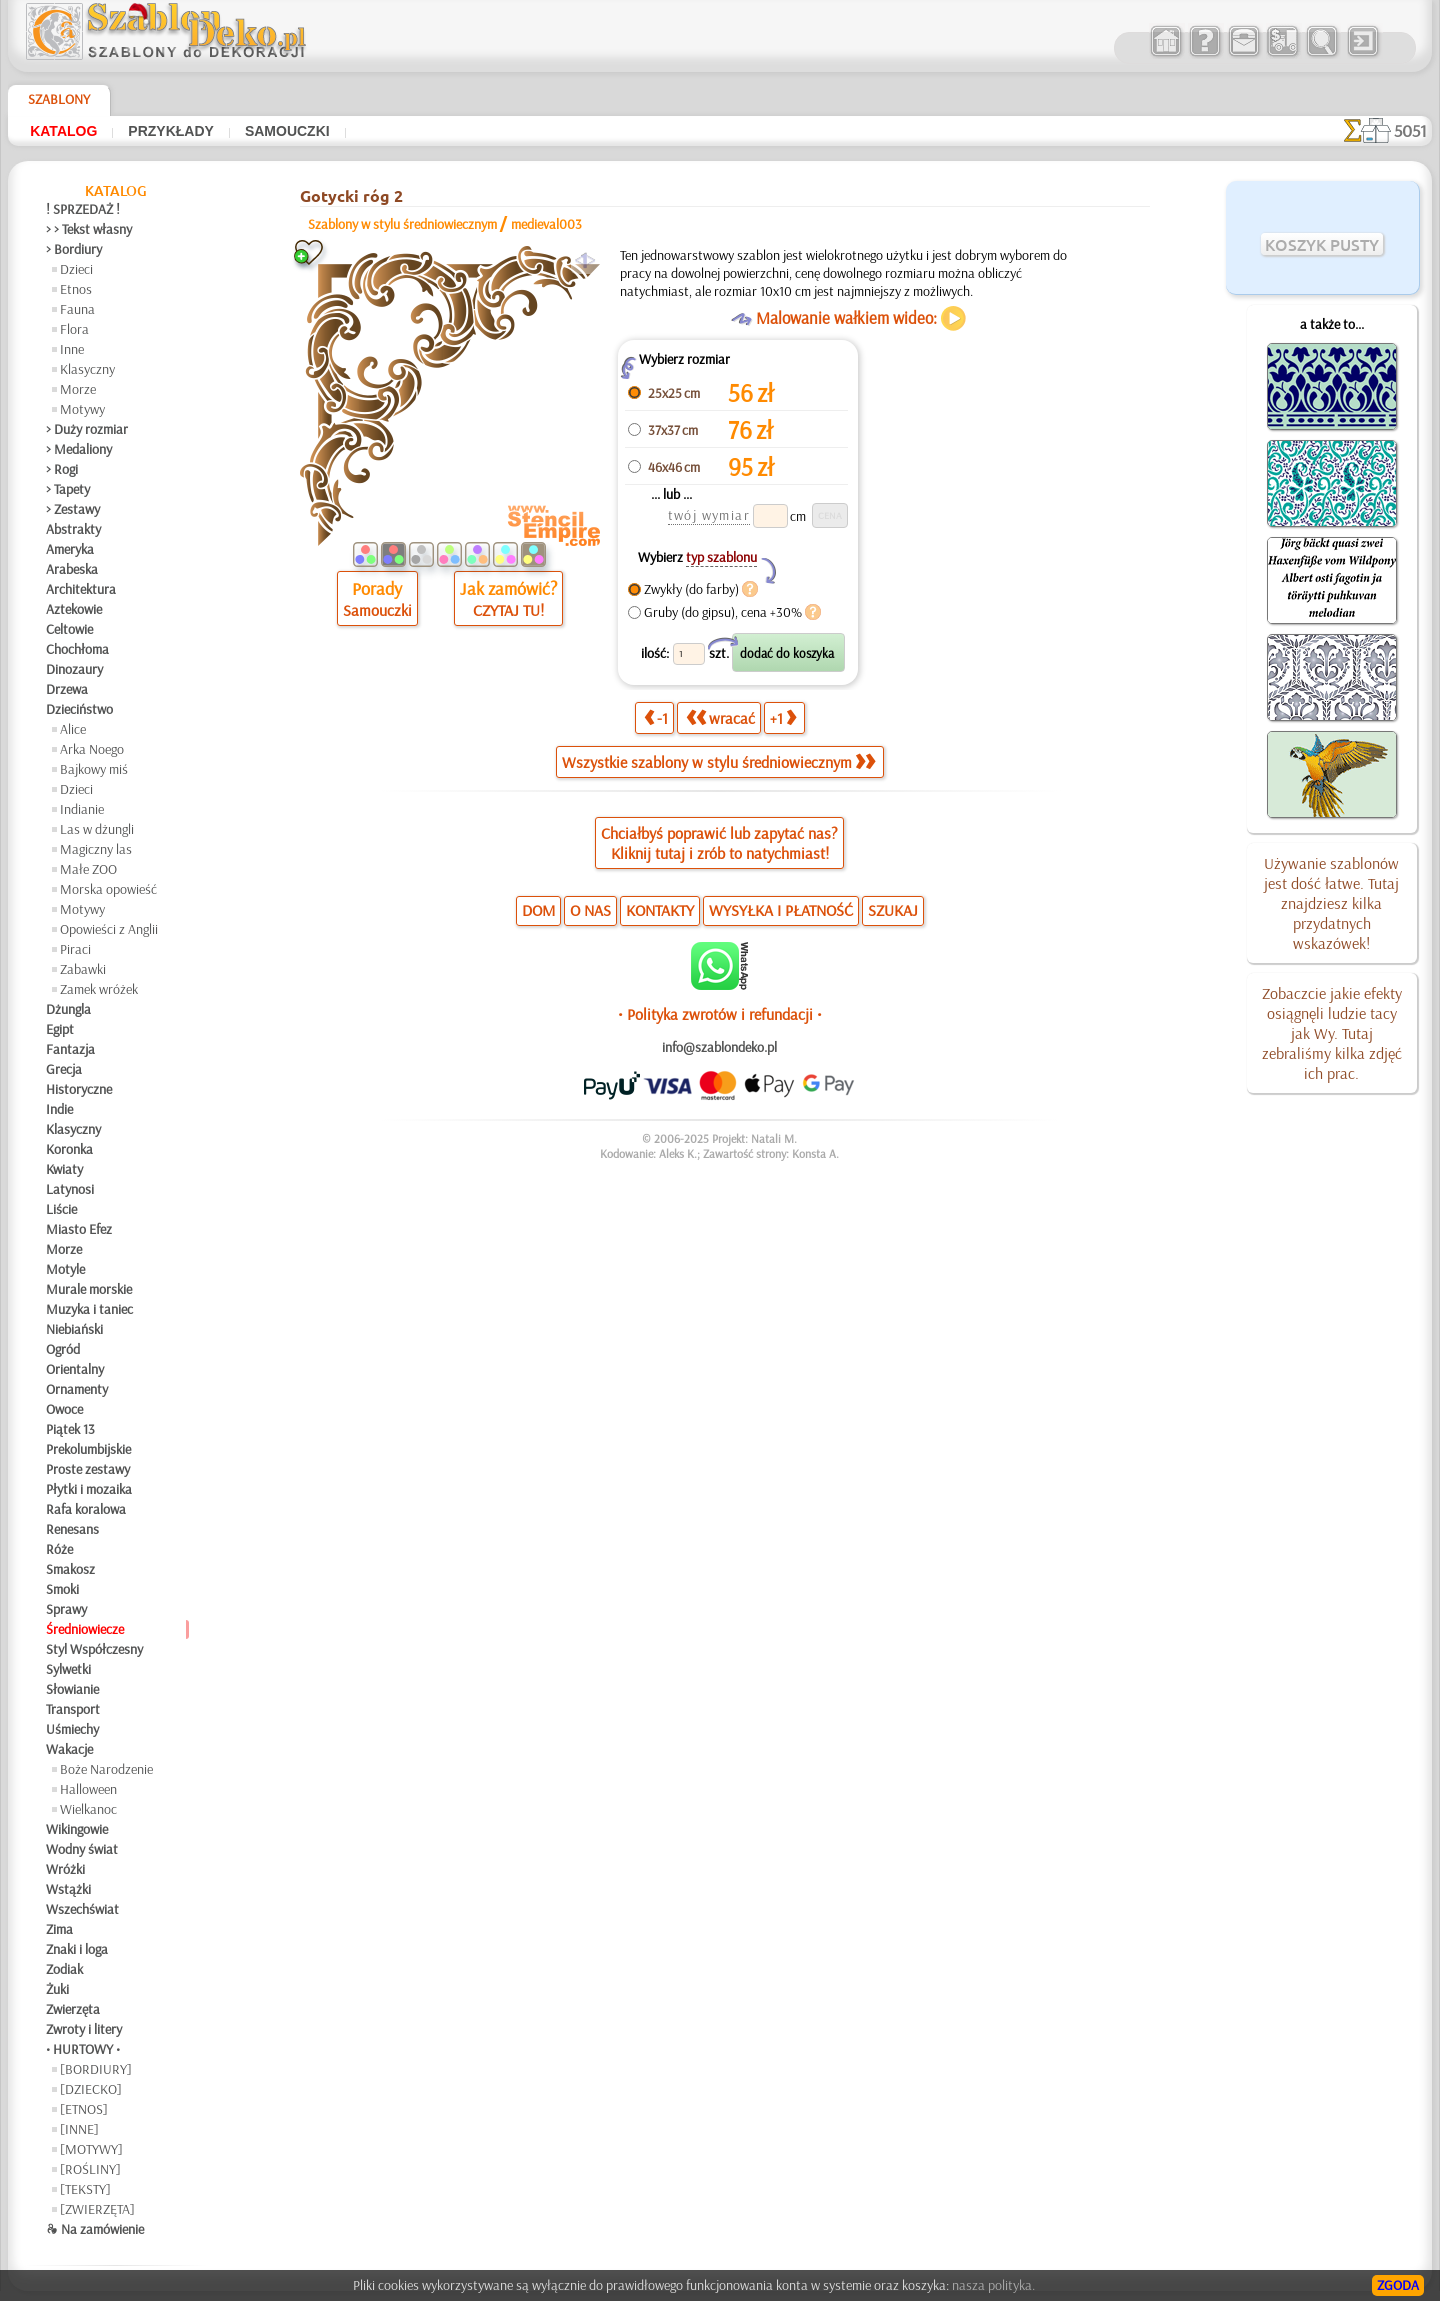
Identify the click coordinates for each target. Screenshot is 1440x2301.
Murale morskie (89, 1289)
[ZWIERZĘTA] (97, 2209)
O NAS (590, 910)
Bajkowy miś (94, 769)
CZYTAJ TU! (508, 610)
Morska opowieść (108, 889)
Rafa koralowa (86, 1509)
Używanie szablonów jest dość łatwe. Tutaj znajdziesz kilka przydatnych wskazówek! (1331, 903)
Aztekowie (74, 609)
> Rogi (62, 469)
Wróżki (65, 1869)
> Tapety (68, 489)
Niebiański (74, 1329)
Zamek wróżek (99, 989)
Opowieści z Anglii (109, 929)
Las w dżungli (97, 829)
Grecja (64, 1069)
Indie (59, 1109)
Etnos (76, 289)
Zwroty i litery (84, 2029)
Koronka (69, 1149)
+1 (783, 718)
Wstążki (68, 1889)
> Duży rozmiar (87, 429)
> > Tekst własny (89, 229)
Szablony (59, 99)
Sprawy (66, 1609)
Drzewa (67, 689)
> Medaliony (79, 449)
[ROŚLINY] (90, 2169)
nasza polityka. (993, 2285)
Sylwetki (68, 1669)
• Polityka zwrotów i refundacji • (720, 1014)
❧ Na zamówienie (95, 2229)
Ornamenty (77, 1389)
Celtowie (69, 629)
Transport (73, 1709)
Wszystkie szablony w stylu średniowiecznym (718, 762)
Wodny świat (82, 1849)
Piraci (75, 949)
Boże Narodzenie (106, 1769)
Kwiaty (64, 1169)
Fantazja (70, 1049)
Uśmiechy (72, 1729)
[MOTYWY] (91, 2149)
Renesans (72, 1529)
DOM (538, 910)
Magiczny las (96, 849)
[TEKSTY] (85, 2189)
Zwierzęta (73, 2009)
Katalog (63, 131)
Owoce (64, 1409)
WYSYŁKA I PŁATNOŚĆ (781, 910)
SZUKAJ (893, 910)
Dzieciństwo (79, 709)
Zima (59, 1929)
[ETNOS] (84, 2109)
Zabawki (83, 969)
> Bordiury (74, 249)
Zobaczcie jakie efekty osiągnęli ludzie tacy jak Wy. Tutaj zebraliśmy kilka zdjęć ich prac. (1332, 1033)
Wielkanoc (88, 1809)
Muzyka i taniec (89, 1309)
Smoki (62, 1589)
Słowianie (72, 1689)
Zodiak (64, 1969)
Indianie (82, 809)
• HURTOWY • (83, 2049)
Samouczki (287, 131)
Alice (73, 729)
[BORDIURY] (96, 2069)
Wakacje (69, 1749)
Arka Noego (92, 749)
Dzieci (76, 269)
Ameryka (70, 549)
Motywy (82, 409)
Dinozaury (74, 669)
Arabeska (72, 569)
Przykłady (171, 131)
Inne (72, 349)
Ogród (63, 1349)
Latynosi (70, 1189)
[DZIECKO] (91, 2089)
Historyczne (79, 1089)
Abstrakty (73, 529)
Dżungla (68, 1009)
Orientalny (75, 1369)
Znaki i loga (77, 1949)
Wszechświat (82, 1909)
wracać (720, 718)
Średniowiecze (85, 1629)
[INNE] (79, 2129)
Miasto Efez (79, 1229)
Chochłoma (77, 649)
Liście (61, 1209)
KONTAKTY (660, 910)
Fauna (77, 309)
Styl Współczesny (94, 1649)
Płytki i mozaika (89, 1489)
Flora (74, 329)
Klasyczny (87, 369)
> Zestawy (73, 509)
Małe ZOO (88, 869)
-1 (656, 718)
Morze (78, 389)
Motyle (65, 1269)
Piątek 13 (70, 1429)
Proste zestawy (88, 1469)
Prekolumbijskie (88, 1449)
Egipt (60, 1029)
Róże (59, 1549)
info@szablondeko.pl (719, 1047)
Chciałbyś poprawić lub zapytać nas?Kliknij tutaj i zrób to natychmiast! (719, 843)
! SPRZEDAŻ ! (83, 209)
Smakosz (70, 1569)
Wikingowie (77, 1829)
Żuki (57, 1989)
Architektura (81, 589)
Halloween (88, 1789)
